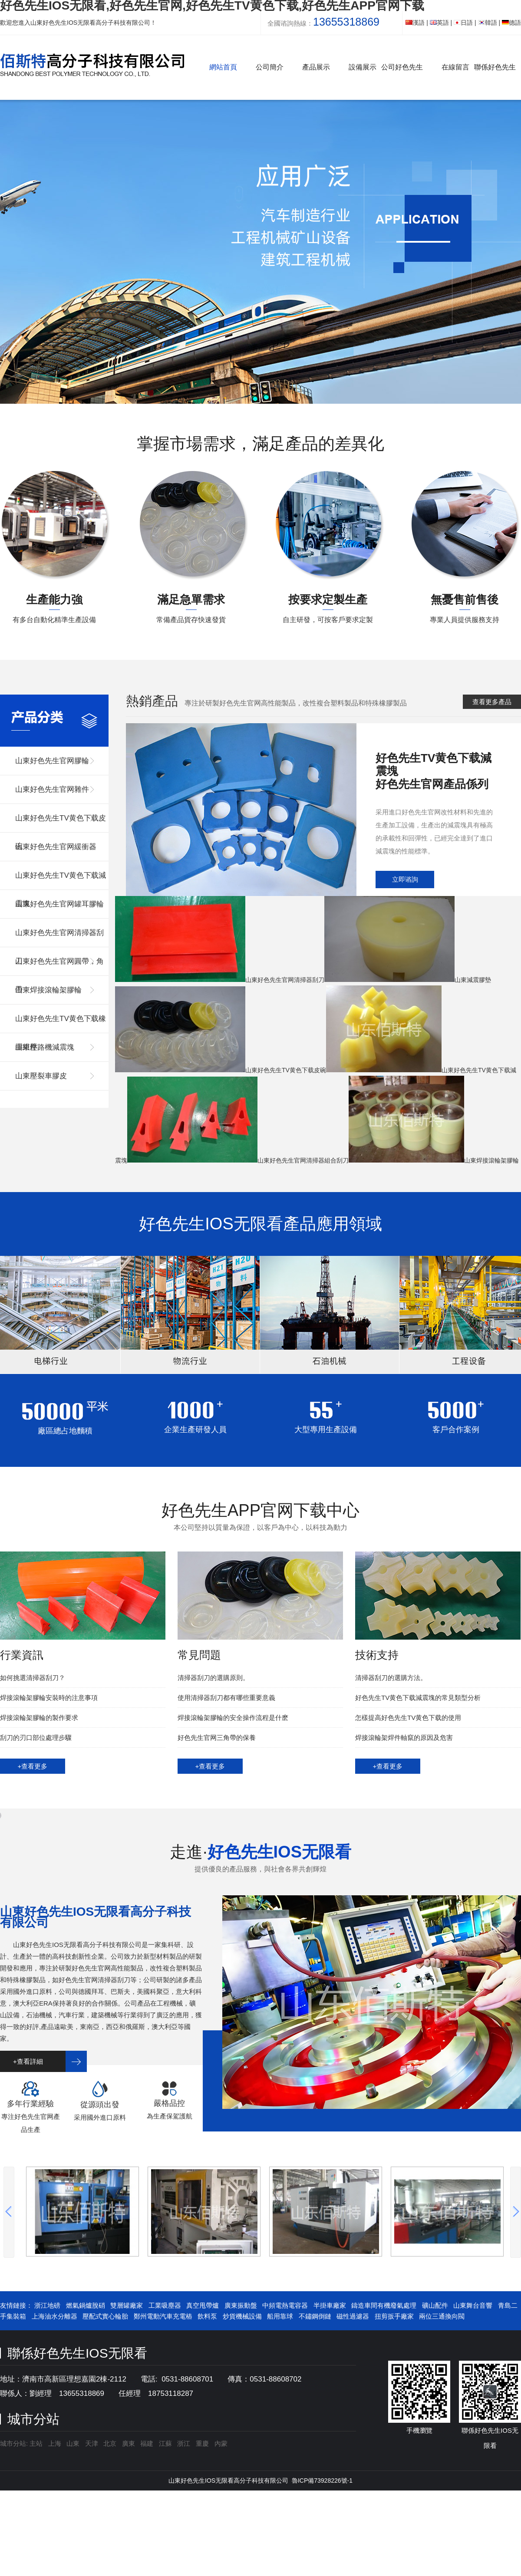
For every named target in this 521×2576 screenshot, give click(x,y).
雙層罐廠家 (126, 2305)
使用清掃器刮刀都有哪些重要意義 (226, 1697)
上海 (54, 2443)
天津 (91, 2443)
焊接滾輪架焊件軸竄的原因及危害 (404, 1737)
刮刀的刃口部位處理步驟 (36, 1737)
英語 (439, 22)
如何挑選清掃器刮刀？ (32, 1677)
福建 (146, 2443)
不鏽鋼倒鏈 (315, 2316)
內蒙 (221, 2443)
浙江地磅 (47, 2305)
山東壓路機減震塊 (44, 1047)
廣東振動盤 (240, 2305)
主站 (35, 2443)
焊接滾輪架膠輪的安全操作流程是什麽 (233, 1717)
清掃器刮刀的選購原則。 (213, 1677)
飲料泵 (207, 2316)
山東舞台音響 (472, 2305)
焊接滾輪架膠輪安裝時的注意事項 (49, 1697)
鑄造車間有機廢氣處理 (383, 2305)
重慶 (202, 2443)
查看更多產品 (491, 701)
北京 (109, 2443)
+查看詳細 (28, 2061)
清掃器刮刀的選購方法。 (391, 1677)
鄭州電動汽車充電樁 (163, 2316)
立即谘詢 (405, 879)
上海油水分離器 (54, 2316)
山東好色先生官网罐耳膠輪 (59, 904)
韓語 (487, 22)
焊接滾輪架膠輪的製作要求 (39, 1717)
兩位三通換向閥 (442, 2316)
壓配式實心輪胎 (105, 2316)
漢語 (415, 22)
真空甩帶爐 (202, 2305)
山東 (72, 2443)
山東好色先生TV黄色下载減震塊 (60, 880)
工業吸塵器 (164, 2305)
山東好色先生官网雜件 (52, 789)
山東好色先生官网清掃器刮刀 (59, 938)
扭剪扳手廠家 (394, 2316)
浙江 (183, 2443)
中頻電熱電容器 (285, 2305)
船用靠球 (280, 2316)
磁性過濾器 (352, 2316)
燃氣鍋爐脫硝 (85, 2305)
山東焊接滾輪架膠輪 (48, 990)
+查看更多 (33, 1766)
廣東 (128, 2443)
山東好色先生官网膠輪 (52, 761)
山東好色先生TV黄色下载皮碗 (60, 823)
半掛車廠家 (329, 2305)
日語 (463, 22)
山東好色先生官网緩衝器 (55, 847)
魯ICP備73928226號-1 (322, 2480)
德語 (511, 22)
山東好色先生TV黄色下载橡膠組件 (60, 1024)
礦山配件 (435, 2305)
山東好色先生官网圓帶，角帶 (59, 966)
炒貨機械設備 (242, 2316)
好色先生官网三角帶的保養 (217, 1737)
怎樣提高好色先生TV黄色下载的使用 (408, 1717)
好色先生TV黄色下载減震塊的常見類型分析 (418, 1697)
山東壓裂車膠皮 (41, 1076)
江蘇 (165, 2443)
